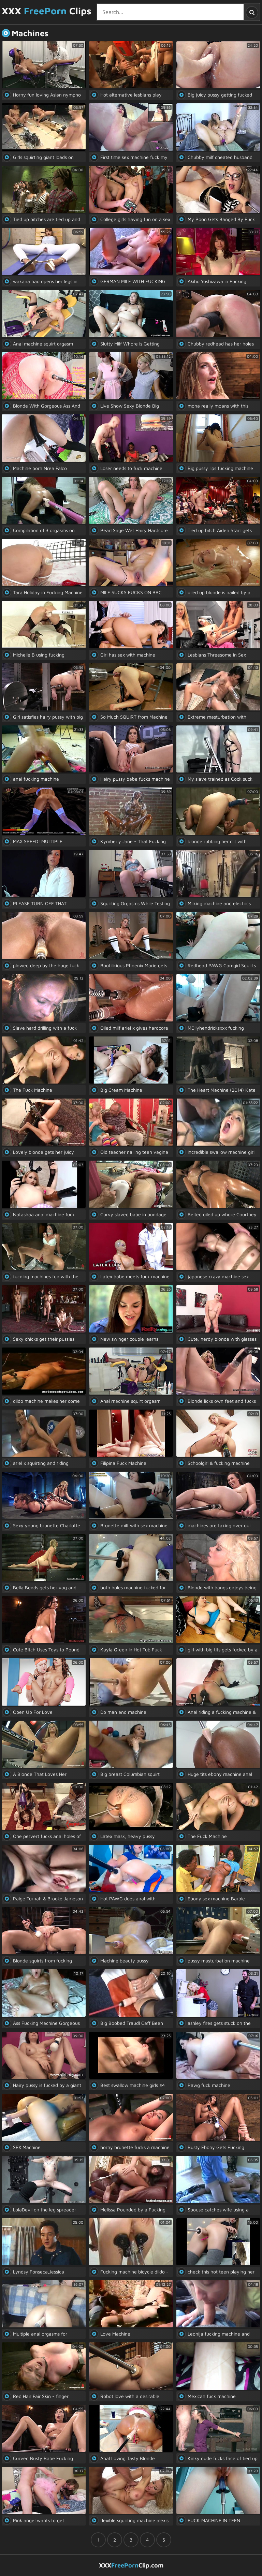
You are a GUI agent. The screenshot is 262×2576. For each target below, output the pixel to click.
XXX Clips (46, 10)
